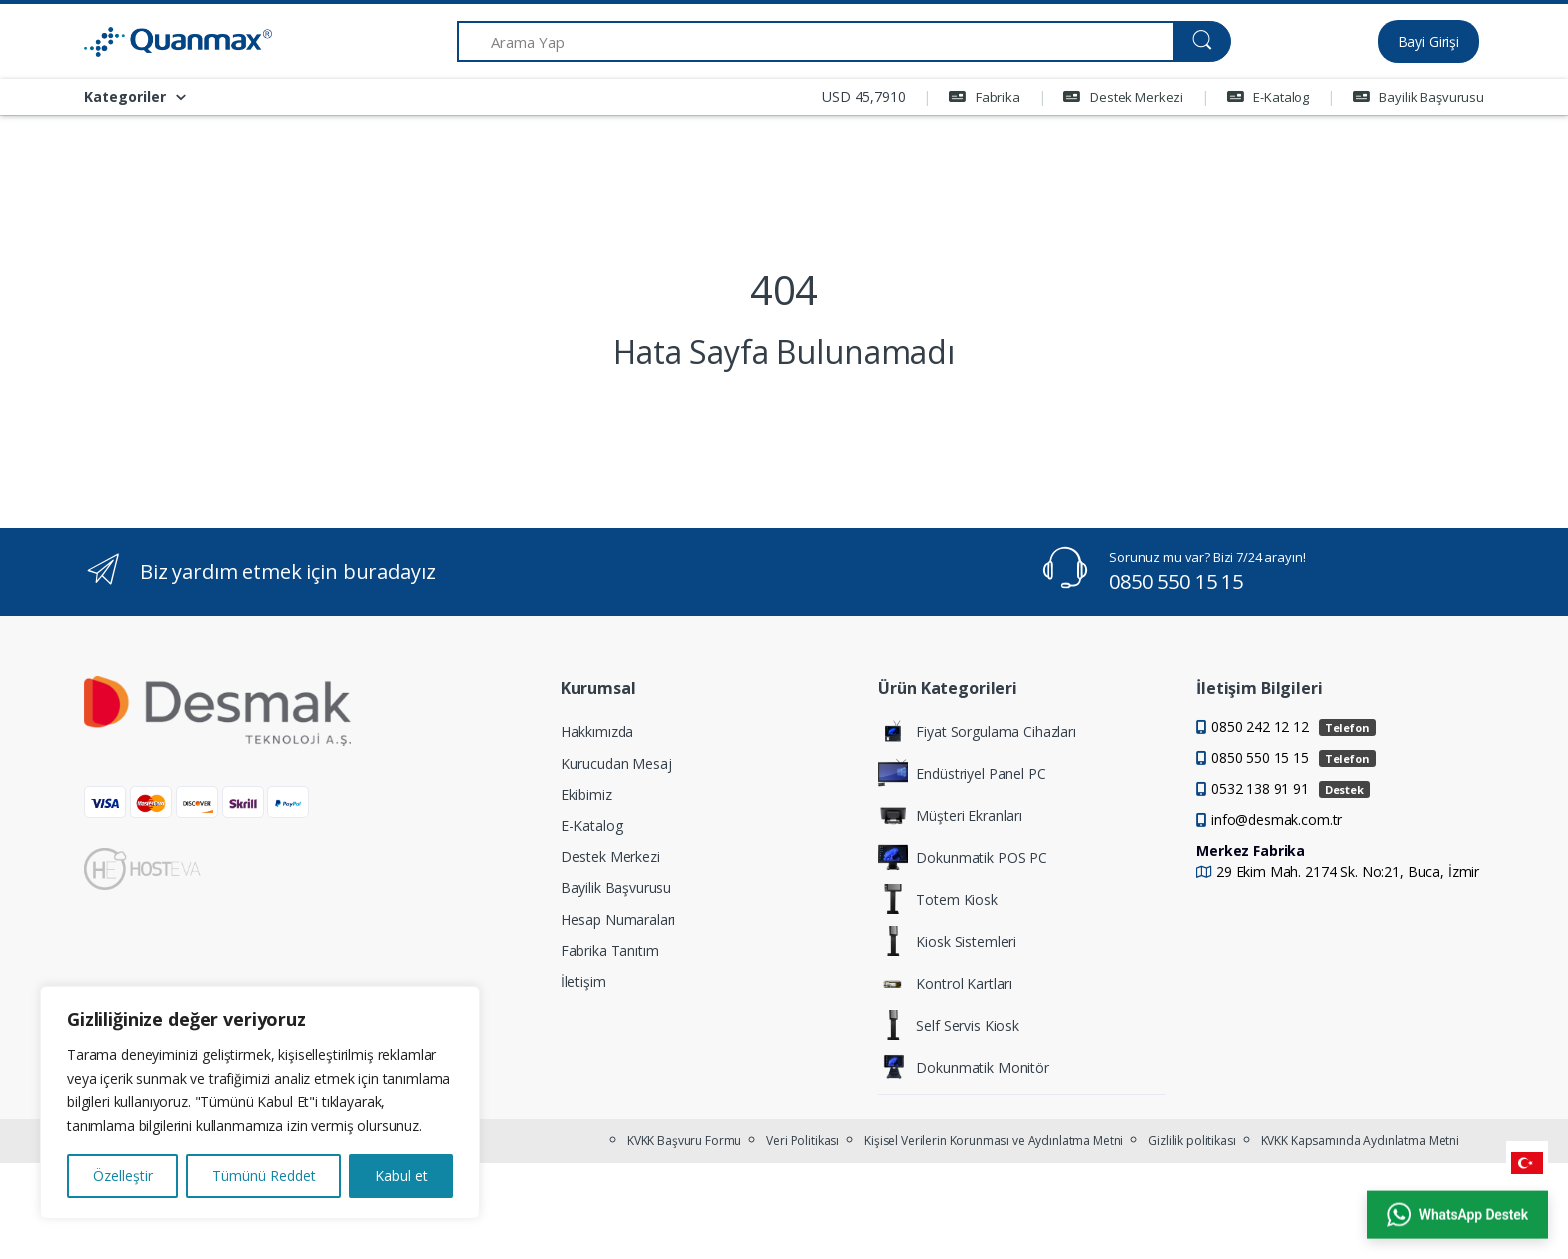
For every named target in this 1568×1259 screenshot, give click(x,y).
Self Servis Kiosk (948, 1025)
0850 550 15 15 (1176, 581)
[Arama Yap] (815, 41)
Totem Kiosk (937, 899)
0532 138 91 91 (1290, 788)
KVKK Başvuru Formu (684, 1140)
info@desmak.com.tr (1276, 819)
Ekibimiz (586, 794)
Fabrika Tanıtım (610, 950)
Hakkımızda (597, 731)
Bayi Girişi (1428, 41)
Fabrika (984, 97)
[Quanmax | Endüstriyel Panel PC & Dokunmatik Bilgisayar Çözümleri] (159, 42)
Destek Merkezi (1123, 97)
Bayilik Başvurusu (1418, 97)
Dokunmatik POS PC (962, 857)
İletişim (583, 981)
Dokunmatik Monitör (963, 1067)
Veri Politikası (802, 1140)
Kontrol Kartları (945, 983)
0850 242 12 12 (1293, 726)
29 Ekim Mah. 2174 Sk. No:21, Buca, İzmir (1347, 871)
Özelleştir (123, 1175)
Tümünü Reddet (264, 1175)
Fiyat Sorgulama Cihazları (976, 731)
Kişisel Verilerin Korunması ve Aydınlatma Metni (993, 1140)
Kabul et (401, 1175)
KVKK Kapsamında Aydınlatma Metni (1360, 1140)
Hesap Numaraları (618, 919)
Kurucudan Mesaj (616, 763)
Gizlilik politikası (1191, 1140)
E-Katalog (1268, 97)
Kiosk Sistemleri (947, 941)
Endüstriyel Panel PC (961, 773)
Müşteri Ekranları (950, 815)
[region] (260, 1102)
